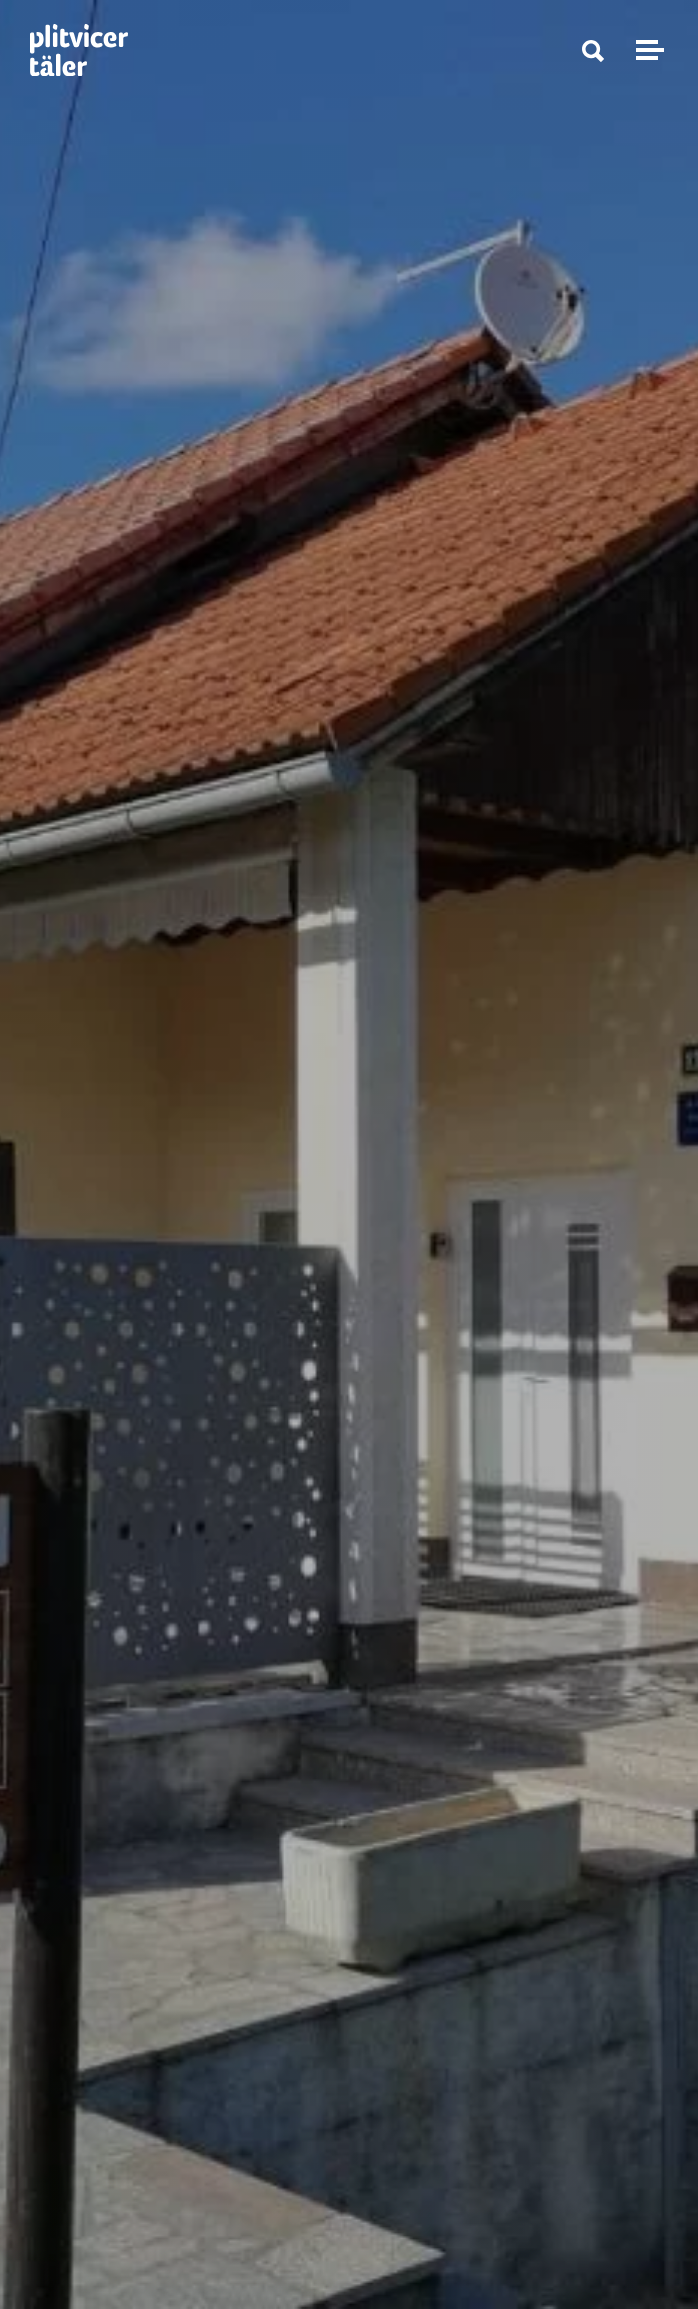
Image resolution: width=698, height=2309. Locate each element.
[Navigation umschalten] (647, 50)
